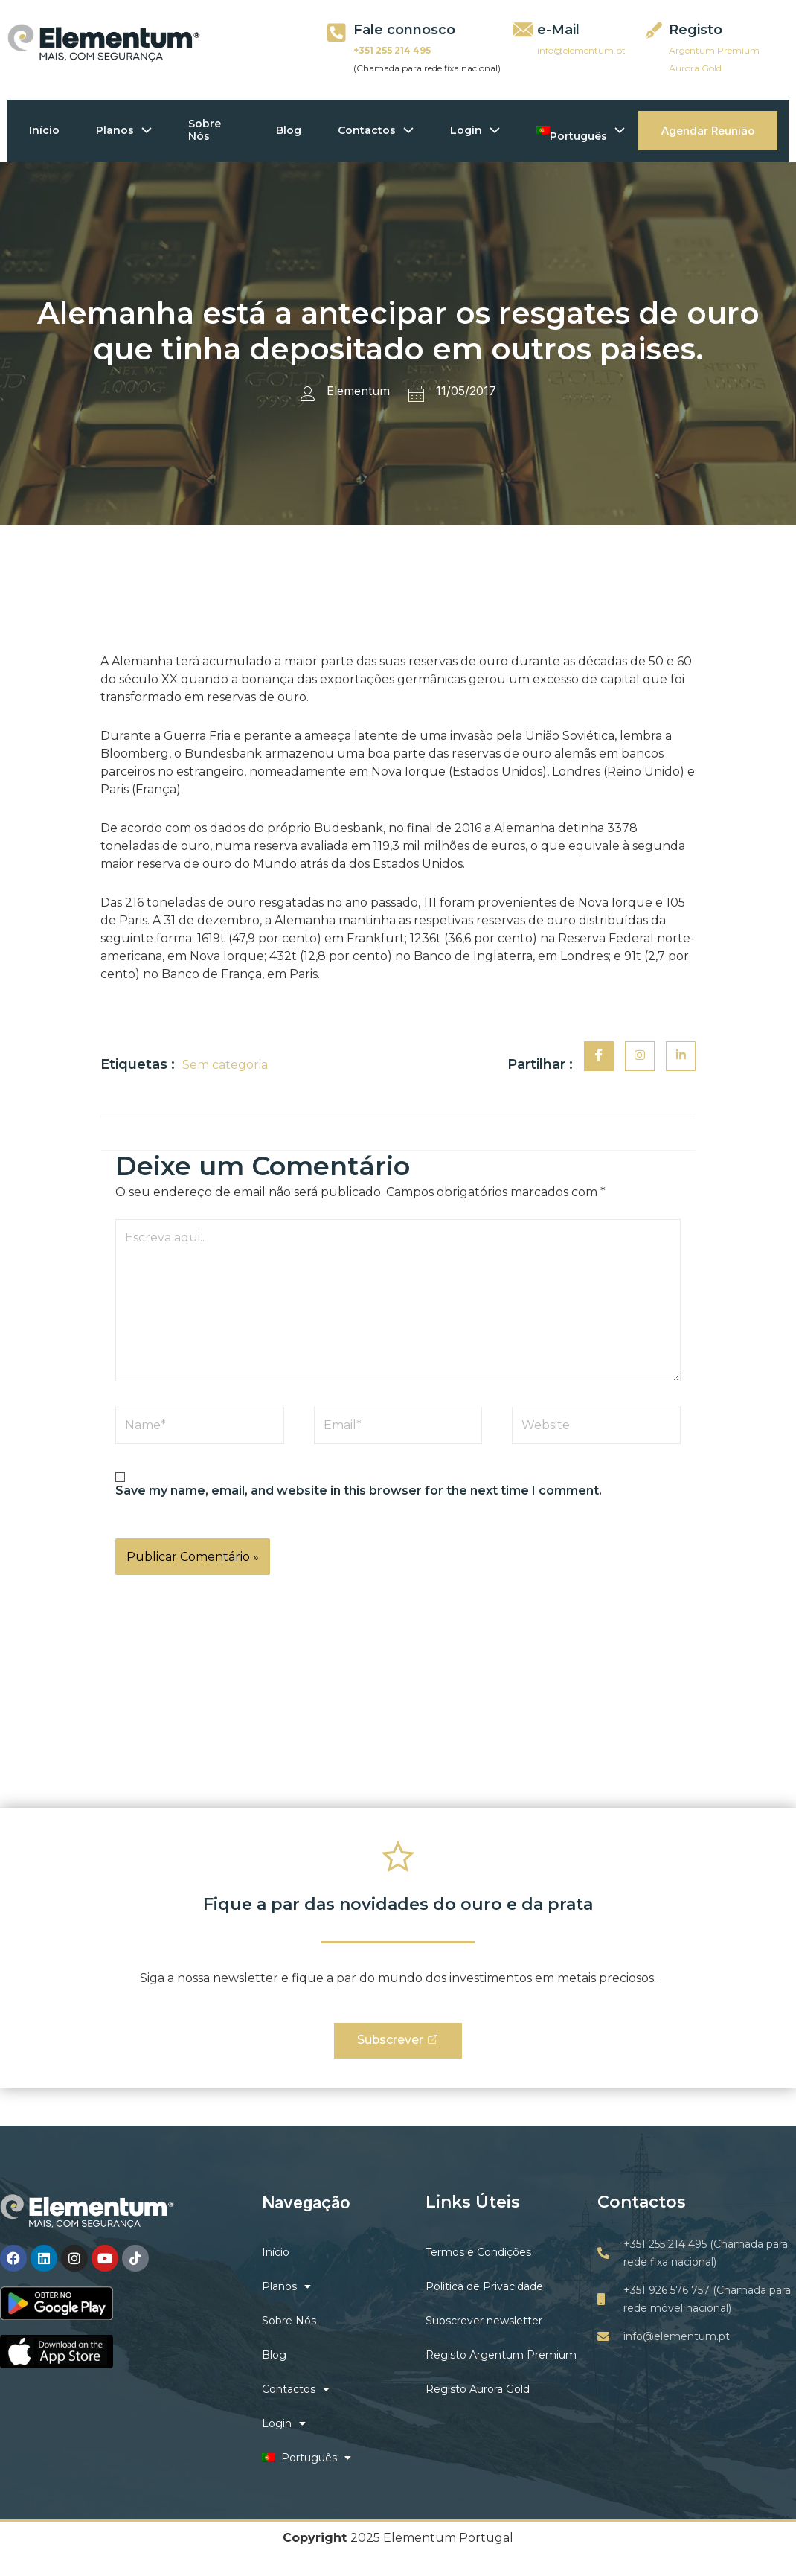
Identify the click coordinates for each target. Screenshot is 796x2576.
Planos (125, 130)
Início (45, 130)
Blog (289, 130)
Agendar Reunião (707, 131)
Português (583, 130)
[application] (144, 130)
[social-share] (599, 1056)
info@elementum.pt (581, 50)
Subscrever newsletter (484, 2321)
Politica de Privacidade (484, 2287)
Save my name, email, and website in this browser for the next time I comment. (358, 1490)
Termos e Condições (478, 2253)
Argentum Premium (714, 50)
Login (477, 130)
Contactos (377, 130)
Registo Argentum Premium (501, 2355)
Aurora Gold (695, 68)
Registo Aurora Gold (478, 2390)
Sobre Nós (206, 130)
